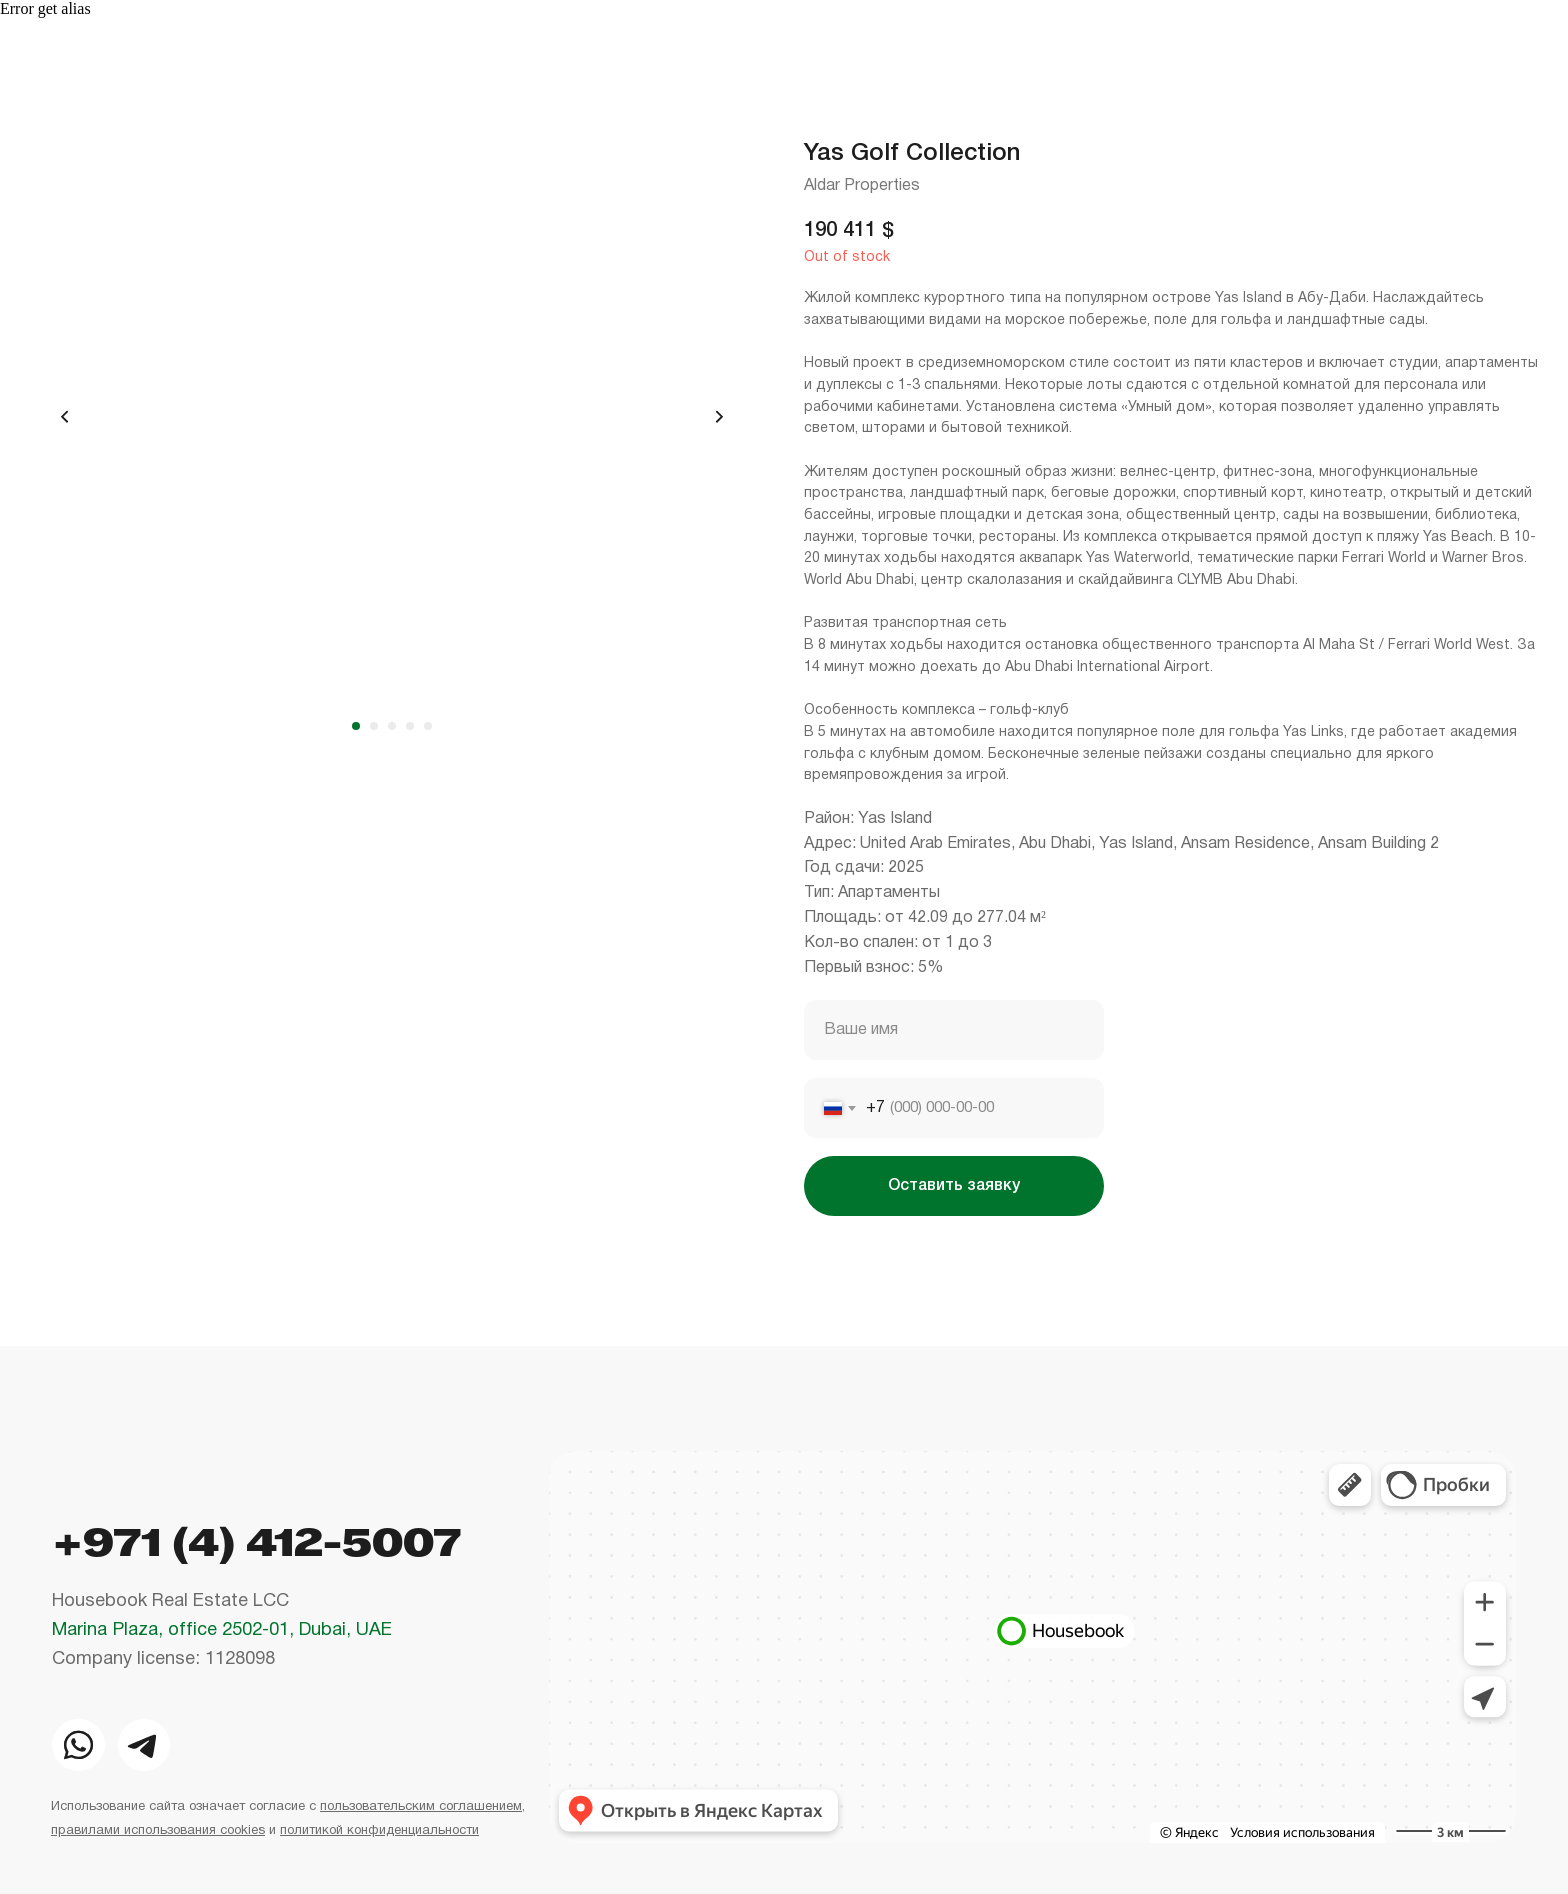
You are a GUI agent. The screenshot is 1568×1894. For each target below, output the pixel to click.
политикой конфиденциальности (379, 1831)
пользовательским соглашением (421, 1807)
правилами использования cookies (158, 1831)
